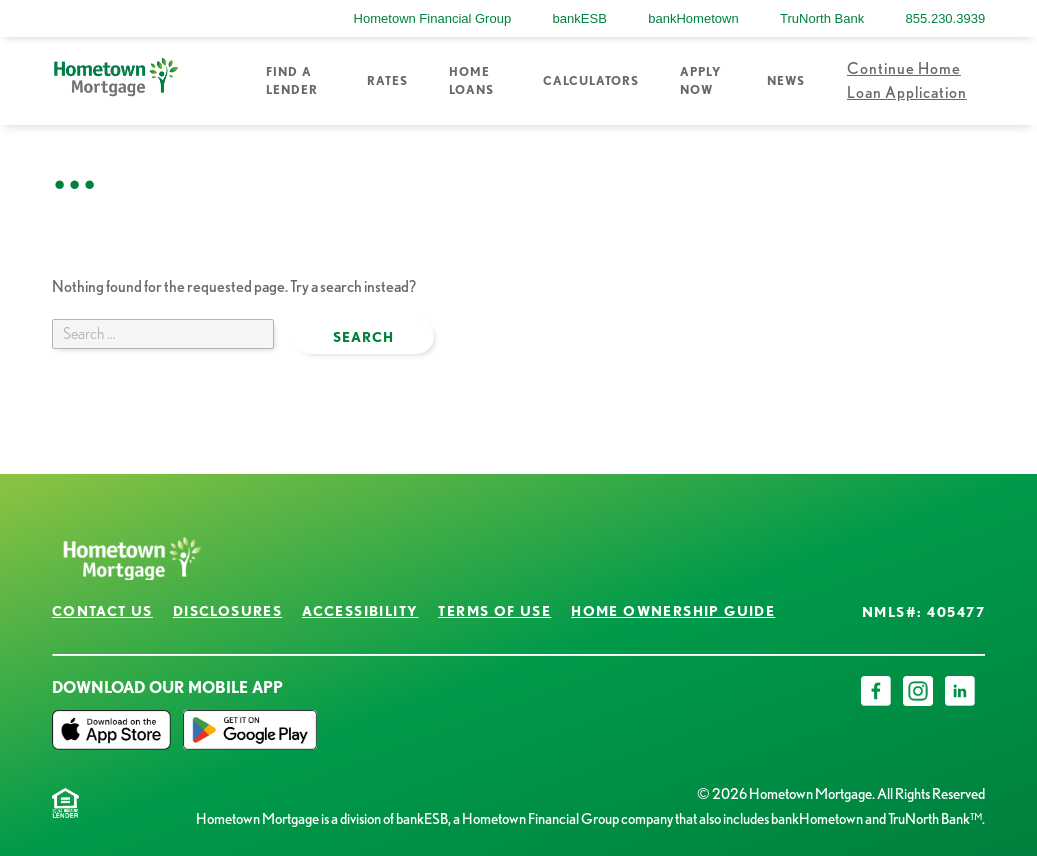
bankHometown (693, 18)
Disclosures (227, 611)
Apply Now (700, 80)
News (786, 80)
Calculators (591, 80)
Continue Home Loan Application (907, 80)
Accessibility (360, 611)
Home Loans (471, 80)
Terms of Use (494, 611)
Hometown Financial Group (433, 18)
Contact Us (102, 611)
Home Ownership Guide (673, 611)
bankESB (580, 18)
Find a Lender (292, 80)
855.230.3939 (946, 18)
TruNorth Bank (822, 18)
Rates (387, 80)
